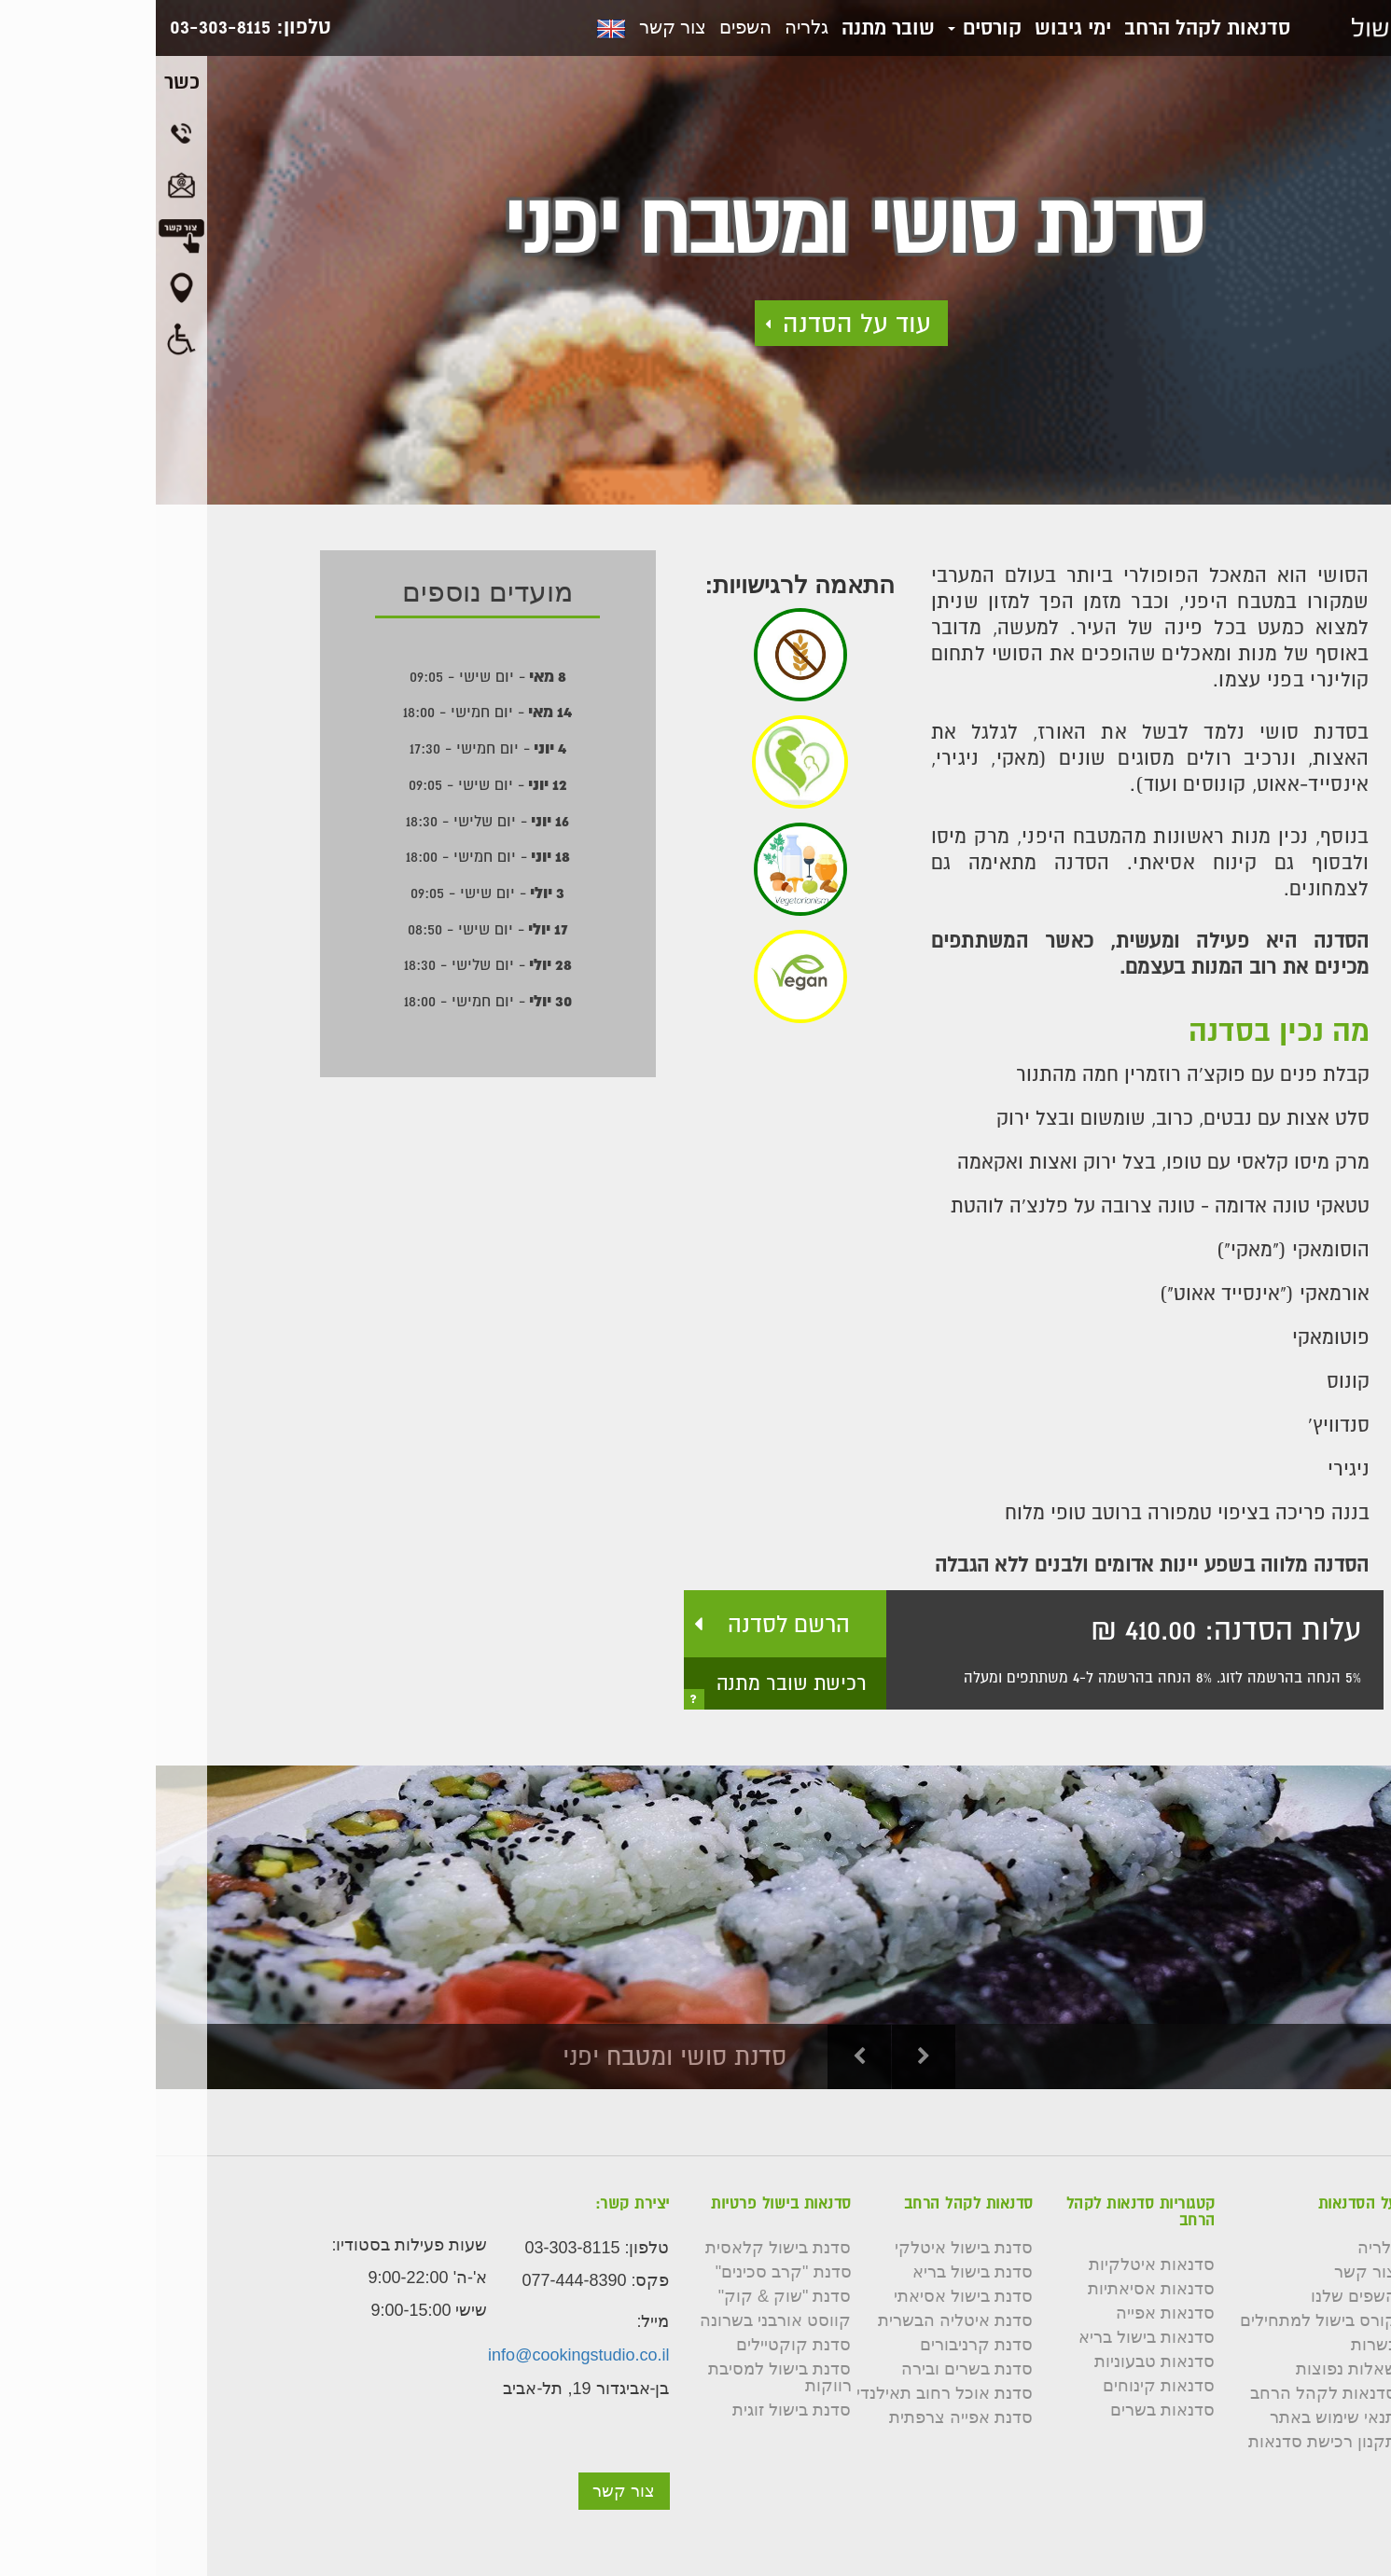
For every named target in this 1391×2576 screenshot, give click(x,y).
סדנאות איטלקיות (996, 2264)
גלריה (651, 27)
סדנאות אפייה (1009, 2313)
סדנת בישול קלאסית (622, 2247)
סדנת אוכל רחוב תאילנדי (789, 2393)
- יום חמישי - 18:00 (331, 711)
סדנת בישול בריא (817, 2272)
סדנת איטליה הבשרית (799, 2320)
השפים (589, 27)
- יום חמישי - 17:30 (332, 748)
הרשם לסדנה (633, 1624)
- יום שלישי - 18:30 (331, 820)
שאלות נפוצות (1190, 2369)
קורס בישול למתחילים (1162, 2320)
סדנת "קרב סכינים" (628, 2272)
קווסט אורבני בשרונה (619, 2320)
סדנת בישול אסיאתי (807, 2296)
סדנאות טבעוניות (999, 2361)
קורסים (829, 27)
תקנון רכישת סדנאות (1166, 2441)
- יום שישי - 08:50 (332, 929)
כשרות (1218, 2344)
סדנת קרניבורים (820, 2344)
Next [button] (768, 2056)
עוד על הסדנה (701, 323)
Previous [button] (704, 2056)
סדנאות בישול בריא (991, 2337)
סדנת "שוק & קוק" (629, 2296)
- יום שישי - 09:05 (332, 676)
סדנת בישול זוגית (636, 2410)
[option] (695, 1927)
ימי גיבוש (917, 27)
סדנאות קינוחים (1003, 2385)
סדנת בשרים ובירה (811, 2369)
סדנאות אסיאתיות (995, 2288)
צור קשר (516, 27)
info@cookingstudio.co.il (422, 2355)
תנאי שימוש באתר (1177, 2417)
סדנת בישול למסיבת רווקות (623, 2377)
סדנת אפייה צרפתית (805, 2417)
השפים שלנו (1198, 2296)
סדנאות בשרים (1006, 2410)
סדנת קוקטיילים (637, 2344)
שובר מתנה (732, 27)
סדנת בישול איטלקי (808, 2247)
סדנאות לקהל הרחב (1051, 27)
